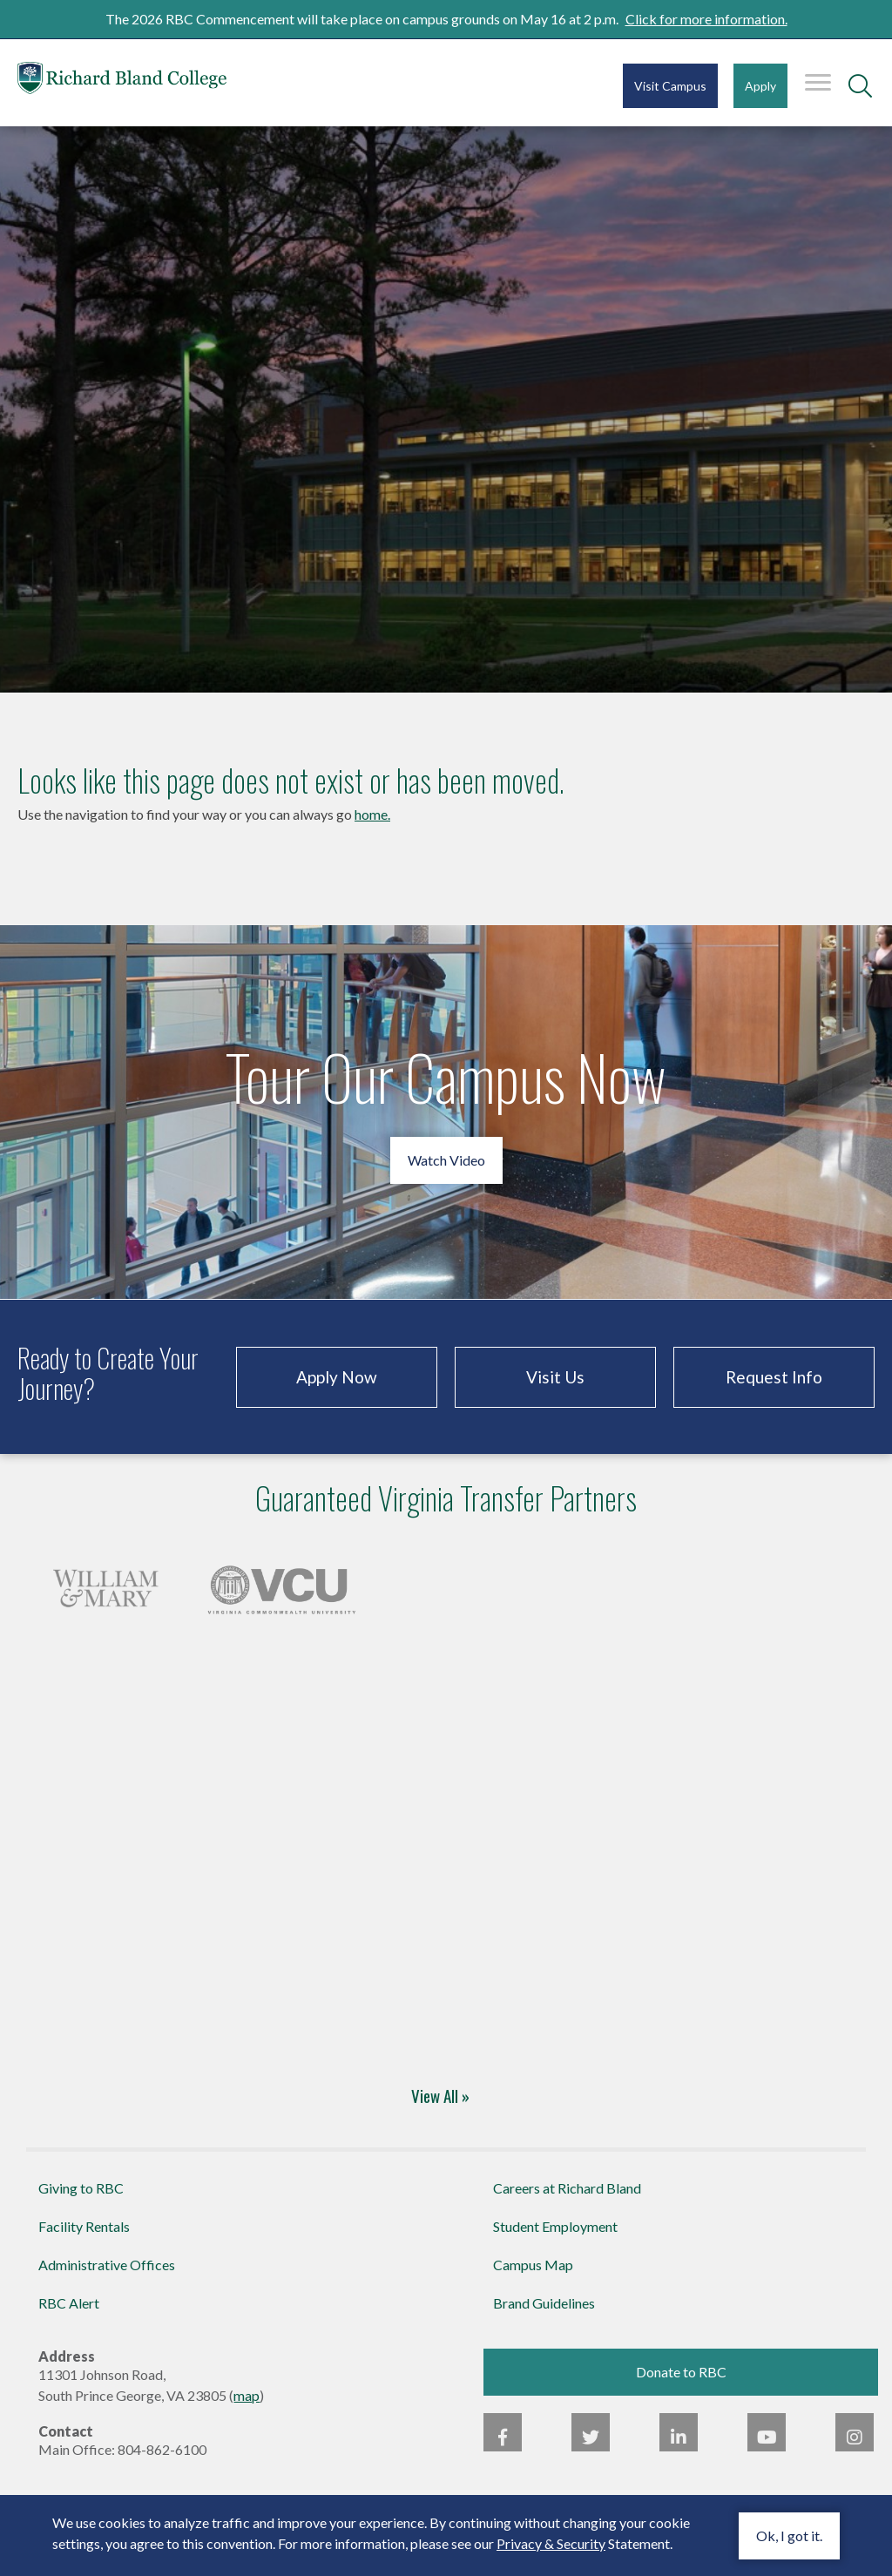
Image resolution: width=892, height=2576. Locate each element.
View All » (440, 2095)
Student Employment (555, 2226)
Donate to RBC (681, 2371)
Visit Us (555, 1377)
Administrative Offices (106, 2264)
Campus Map (533, 2264)
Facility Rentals (84, 2226)
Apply (760, 85)
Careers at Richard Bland (567, 2188)
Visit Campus (670, 85)
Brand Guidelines (544, 2303)
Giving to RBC (81, 2188)
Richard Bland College (121, 81)
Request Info (774, 1377)
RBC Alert (68, 2303)
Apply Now (336, 1377)
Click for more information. (706, 18)
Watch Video (446, 1160)
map (246, 2395)
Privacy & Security (551, 2543)
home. (372, 814)
